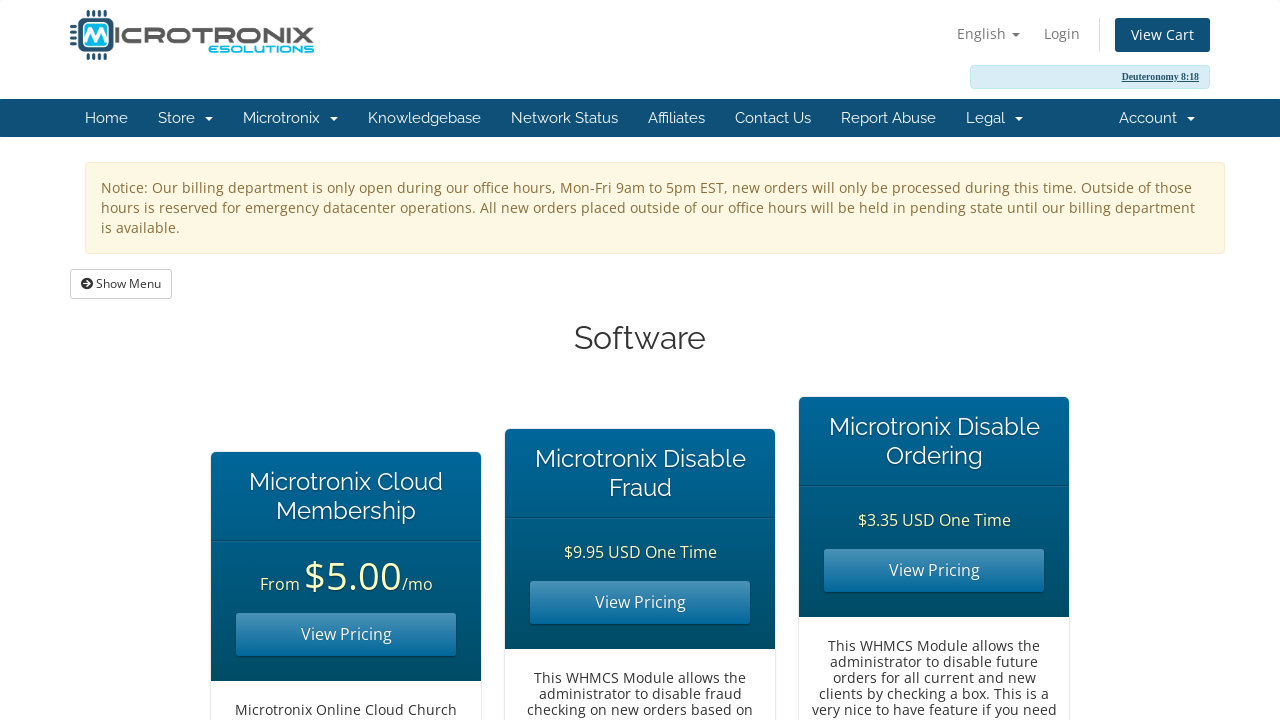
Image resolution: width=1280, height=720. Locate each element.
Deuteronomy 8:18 (1160, 76)
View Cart (1162, 34)
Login (1062, 33)
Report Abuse (888, 118)
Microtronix (290, 118)
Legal (994, 118)
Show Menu (121, 283)
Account (1157, 118)
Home (106, 118)
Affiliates (676, 118)
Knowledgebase (424, 118)
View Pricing (346, 634)
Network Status (564, 118)
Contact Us (773, 118)
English (988, 33)
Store (185, 118)
